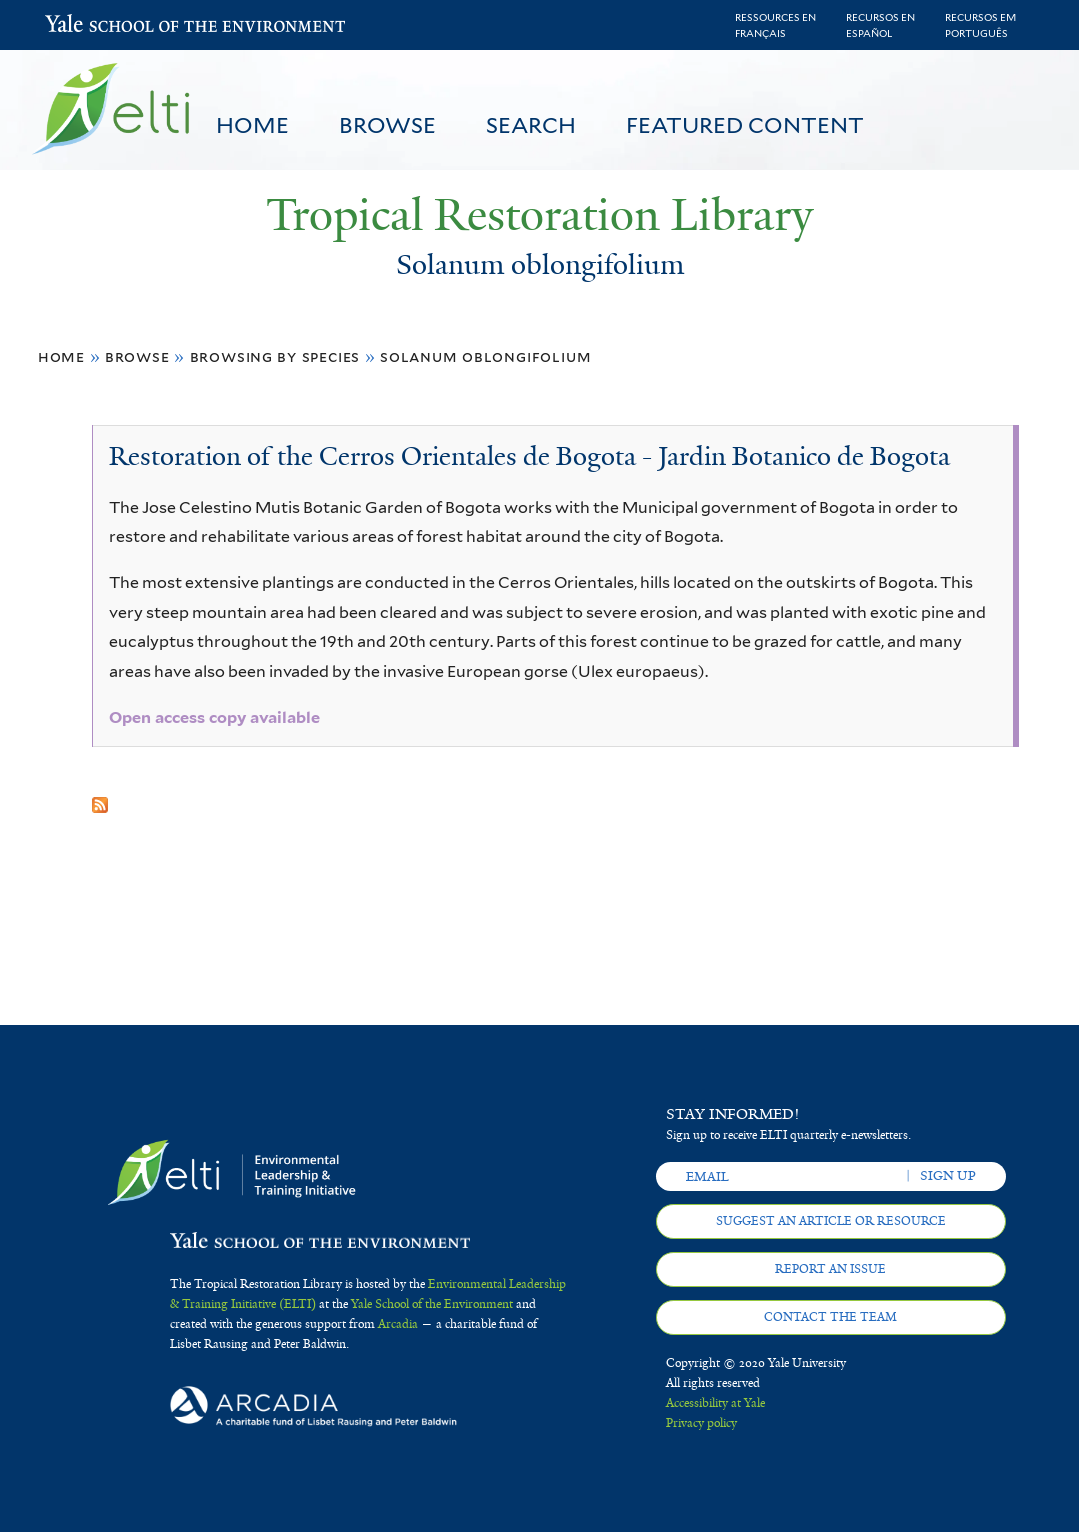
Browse (387, 125)
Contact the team (830, 1317)
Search (531, 125)
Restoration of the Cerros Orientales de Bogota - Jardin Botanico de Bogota (529, 456)
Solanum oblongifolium (485, 356)
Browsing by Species (275, 356)
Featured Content (745, 125)
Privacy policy (701, 1423)
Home (252, 125)
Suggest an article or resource (831, 1221)
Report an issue (830, 1269)
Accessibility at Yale (715, 1403)
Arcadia (398, 1324)
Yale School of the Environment (97, 25)
